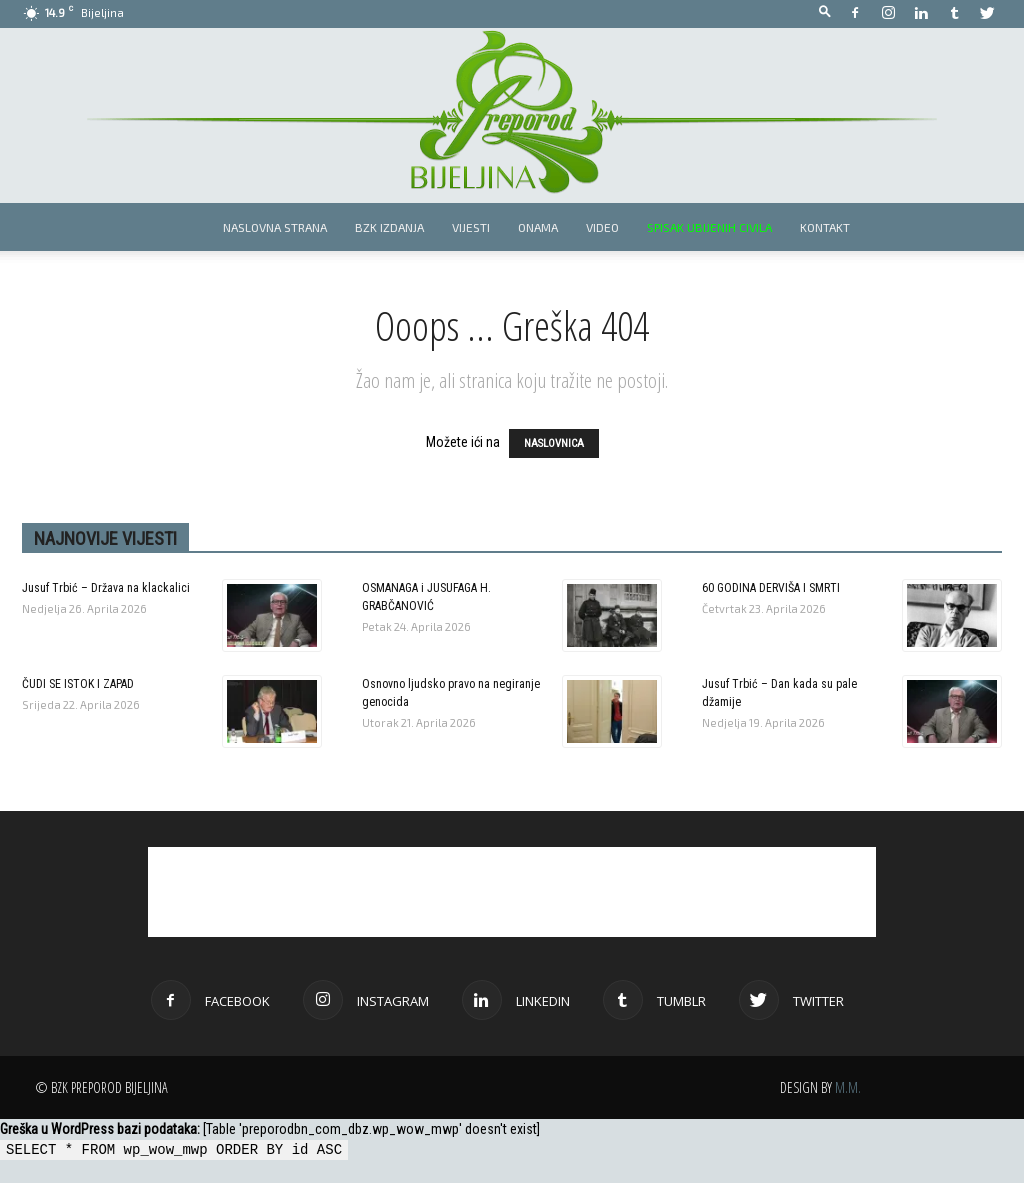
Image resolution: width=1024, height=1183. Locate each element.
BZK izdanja (389, 227)
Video (602, 227)
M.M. (848, 1087)
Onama (538, 227)
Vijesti (471, 227)
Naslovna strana (275, 227)
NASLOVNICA (554, 443)
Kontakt (825, 227)
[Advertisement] (512, 892)
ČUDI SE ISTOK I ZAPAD (78, 684)
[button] (825, 12)
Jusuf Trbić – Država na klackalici (106, 588)
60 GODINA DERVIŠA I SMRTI (771, 588)
